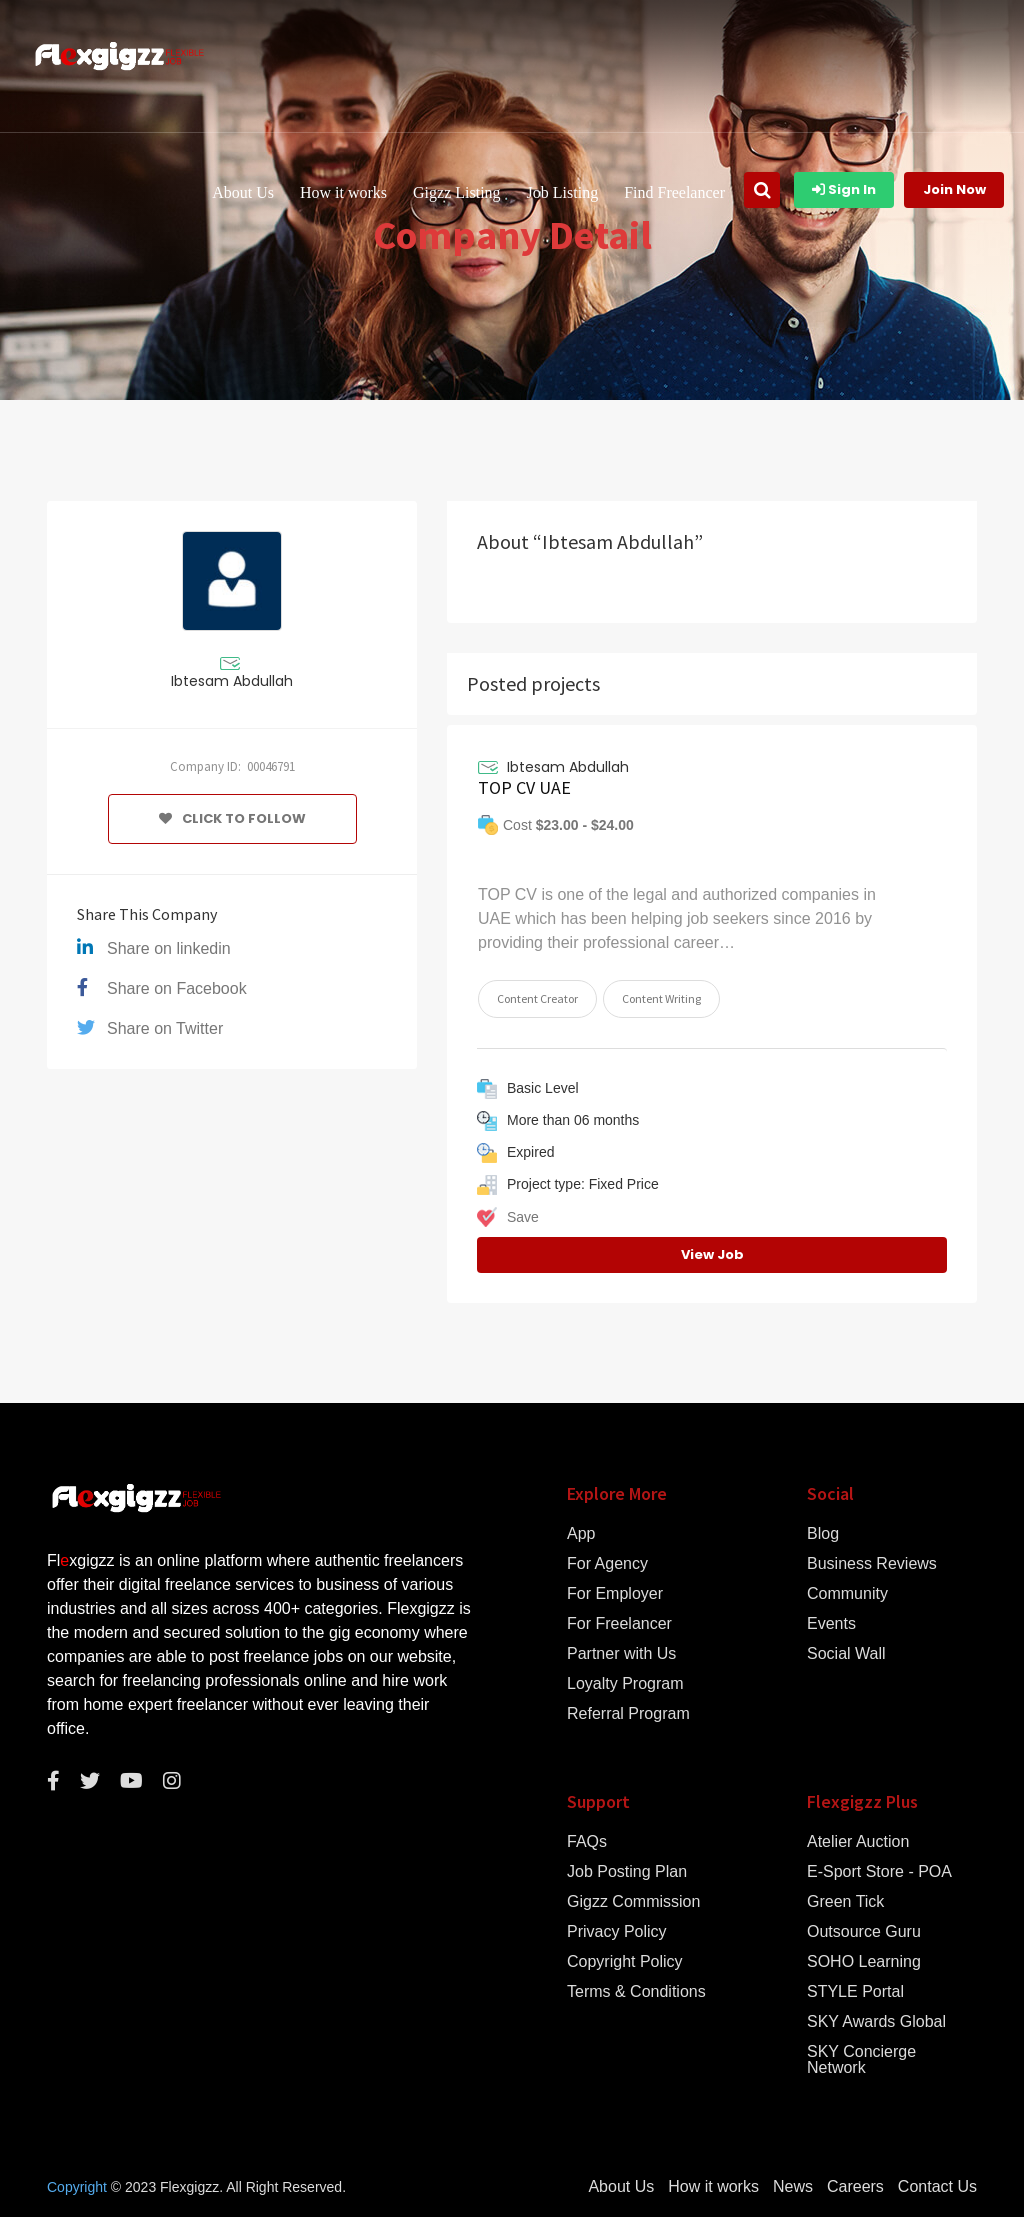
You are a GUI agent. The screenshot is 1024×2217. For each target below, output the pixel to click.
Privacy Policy (617, 1932)
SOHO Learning (864, 1962)
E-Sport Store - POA (879, 1872)
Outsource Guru (864, 1932)
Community (847, 1594)
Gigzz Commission (633, 1902)
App (581, 1534)
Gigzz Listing (457, 192)
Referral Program (628, 1714)
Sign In (844, 189)
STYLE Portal (855, 1992)
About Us (243, 192)
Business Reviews (872, 1564)
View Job (712, 1254)
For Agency (607, 1564)
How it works (343, 192)
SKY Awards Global (876, 2022)
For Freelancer (619, 1624)
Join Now (954, 189)
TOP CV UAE (524, 787)
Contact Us (937, 2187)
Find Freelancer (674, 192)
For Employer (615, 1594)
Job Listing (563, 192)
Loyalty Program (625, 1684)
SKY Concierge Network (861, 2060)
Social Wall (846, 1654)
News (793, 2187)
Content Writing (661, 998)
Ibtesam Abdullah (232, 681)
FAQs (587, 1842)
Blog (823, 1534)
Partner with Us (621, 1654)
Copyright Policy (625, 1962)
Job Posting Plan (627, 1872)
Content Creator (537, 998)
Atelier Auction (858, 1842)
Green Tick (845, 1902)
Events (831, 1624)
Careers (855, 2187)
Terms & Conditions (636, 1992)
